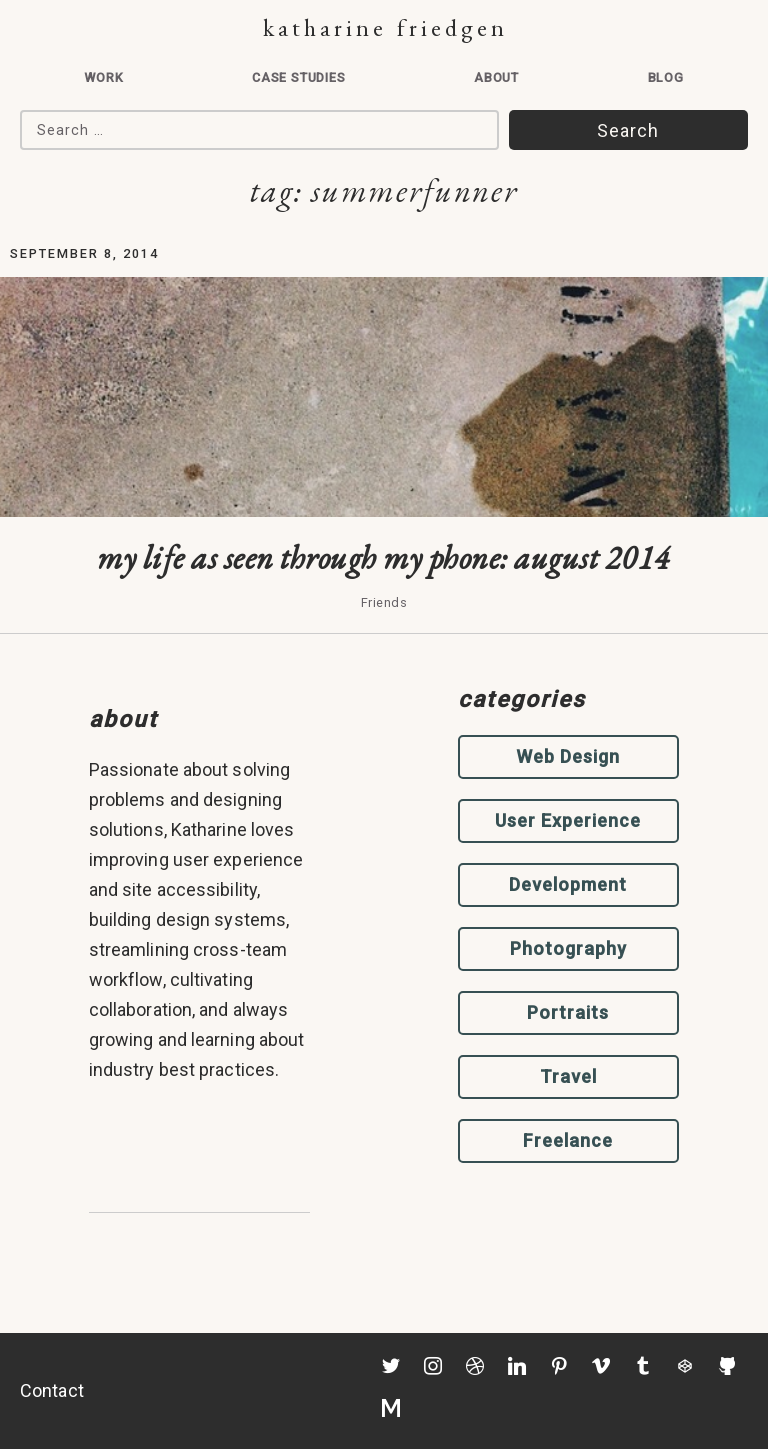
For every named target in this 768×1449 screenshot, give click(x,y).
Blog (666, 77)
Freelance (568, 1140)
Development (568, 884)
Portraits (568, 1012)
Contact (52, 1390)
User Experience (568, 820)
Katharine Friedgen (385, 27)
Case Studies (299, 77)
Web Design (568, 756)
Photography (568, 948)
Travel (568, 1076)
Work (103, 77)
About (496, 77)
